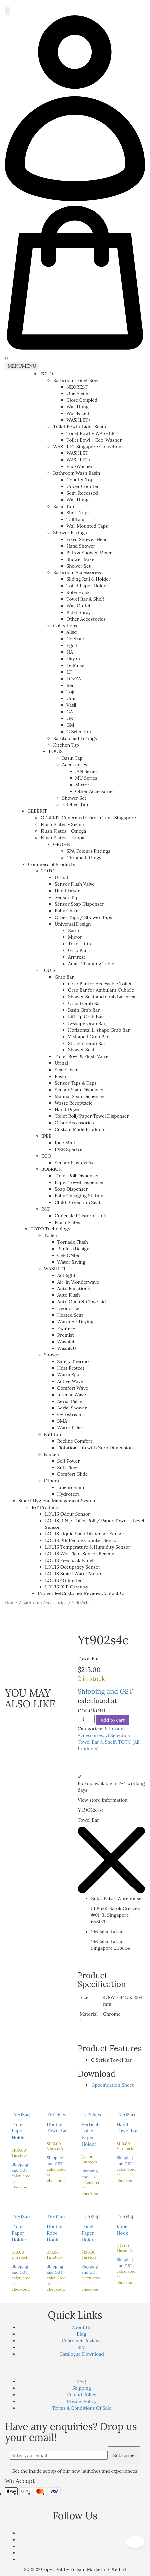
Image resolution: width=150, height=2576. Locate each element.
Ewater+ (66, 1328)
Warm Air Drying (75, 1322)
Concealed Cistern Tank (80, 1216)
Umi (70, 698)
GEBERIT (37, 811)
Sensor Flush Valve (75, 884)
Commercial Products (51, 864)
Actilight (66, 1275)
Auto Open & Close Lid (81, 1302)
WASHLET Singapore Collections (88, 446)
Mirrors (83, 785)
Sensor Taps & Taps (76, 1083)
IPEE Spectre (68, 1149)
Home (11, 1603)
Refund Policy (81, 2395)
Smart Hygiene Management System (57, 1501)
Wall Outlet (78, 606)
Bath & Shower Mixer (89, 553)
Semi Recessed (82, 493)
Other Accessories (86, 619)
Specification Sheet (112, 2085)
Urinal (61, 877)
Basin (73, 930)
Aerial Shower (72, 1408)
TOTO (46, 374)
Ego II (72, 645)
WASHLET (77, 453)
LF (69, 672)
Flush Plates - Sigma (62, 824)
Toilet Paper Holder (87, 586)
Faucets (52, 1454)
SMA (62, 1421)
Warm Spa (68, 1375)
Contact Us (113, 1593)
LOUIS (56, 751)
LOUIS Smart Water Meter (73, 1574)
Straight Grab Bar (87, 1043)
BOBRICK (51, 1169)
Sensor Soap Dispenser (79, 904)
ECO (46, 1156)
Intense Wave (71, 1395)
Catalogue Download (81, 2354)
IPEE (46, 1136)
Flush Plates (67, 1222)
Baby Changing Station (79, 1196)
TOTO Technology (50, 1229)
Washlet (66, 1342)
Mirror (75, 937)
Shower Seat (81, 1050)
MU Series (86, 778)
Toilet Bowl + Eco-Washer (94, 440)
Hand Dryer (67, 891)
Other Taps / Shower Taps (83, 917)
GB (69, 718)
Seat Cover (66, 1070)
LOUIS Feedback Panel (69, 1560)
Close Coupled (81, 400)
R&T (45, 1209)
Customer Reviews (82, 1593)
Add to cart (113, 1720)
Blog (81, 2334)
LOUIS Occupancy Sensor (72, 1567)
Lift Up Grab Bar (85, 1017)
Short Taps (77, 513)
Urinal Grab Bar (84, 1003)
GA (69, 712)
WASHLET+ (78, 420)
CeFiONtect (69, 1255)
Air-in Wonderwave (78, 1282)
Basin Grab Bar (84, 1010)
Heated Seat (70, 1315)
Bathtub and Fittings (75, 738)
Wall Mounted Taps (87, 526)
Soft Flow (67, 1467)
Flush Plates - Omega (63, 831)
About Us (81, 2327)
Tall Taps (75, 519)
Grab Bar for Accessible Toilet (100, 984)
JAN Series (86, 771)
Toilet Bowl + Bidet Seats (79, 427)
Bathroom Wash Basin (76, 473)
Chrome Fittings (83, 858)
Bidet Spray (78, 612)
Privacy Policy (81, 2401)
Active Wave (70, 1381)
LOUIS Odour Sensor (67, 1514)
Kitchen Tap (66, 745)
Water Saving (71, 1262)
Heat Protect (71, 1368)
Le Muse (75, 665)
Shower (52, 1355)
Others (51, 1481)
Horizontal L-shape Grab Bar (99, 1030)
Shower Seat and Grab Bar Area (101, 997)
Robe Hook (78, 592)
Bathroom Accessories (77, 572)
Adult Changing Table (91, 964)
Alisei (72, 632)
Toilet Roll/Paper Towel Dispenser (92, 1116)
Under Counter (82, 486)
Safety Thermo (73, 1361)
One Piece (77, 393)
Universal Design (73, 924)
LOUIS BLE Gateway (66, 1587)
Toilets (51, 1235)
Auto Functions (73, 1288)
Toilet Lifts (79, 944)
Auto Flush (68, 1295)
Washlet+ (67, 1348)
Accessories (74, 765)
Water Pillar (70, 1428)
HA (69, 652)
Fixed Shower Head (87, 539)
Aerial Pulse (69, 1401)
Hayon (73, 659)
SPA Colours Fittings (88, 851)
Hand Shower (80, 546)
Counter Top (79, 480)
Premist (65, 1335)
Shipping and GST (105, 1691)
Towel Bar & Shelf (85, 599)
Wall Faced (77, 413)
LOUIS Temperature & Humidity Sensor (87, 1547)
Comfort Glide (72, 1474)
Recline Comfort (74, 1441)
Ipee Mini (65, 1143)
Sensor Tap (67, 897)
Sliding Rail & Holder (88, 579)
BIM (81, 2347)
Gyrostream (70, 1414)
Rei (69, 685)
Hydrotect (68, 1494)
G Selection (78, 732)
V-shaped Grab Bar (88, 1037)
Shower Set (78, 566)
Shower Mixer (81, 559)
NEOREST (77, 387)
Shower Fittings (70, 533)
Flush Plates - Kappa (62, 838)
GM (70, 725)
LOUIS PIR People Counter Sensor (81, 1540)
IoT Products (45, 1507)
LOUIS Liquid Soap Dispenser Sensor (84, 1534)
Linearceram (70, 1487)
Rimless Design (73, 1249)
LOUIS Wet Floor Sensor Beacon (79, 1554)
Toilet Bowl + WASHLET (91, 433)
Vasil (71, 705)
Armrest (76, 957)
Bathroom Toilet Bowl (76, 380)
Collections (65, 626)
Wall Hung (77, 407)
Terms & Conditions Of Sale (81, 2408)
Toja (70, 692)
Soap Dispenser (71, 1189)
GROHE (61, 844)
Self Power (68, 1461)
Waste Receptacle (74, 1103)
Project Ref (49, 1593)
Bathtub (52, 1434)
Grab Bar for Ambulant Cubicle (101, 990)
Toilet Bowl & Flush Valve (81, 1056)
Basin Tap (63, 506)
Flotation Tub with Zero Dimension (95, 1448)
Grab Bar (77, 950)
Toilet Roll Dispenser (77, 1176)
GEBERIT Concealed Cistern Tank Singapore (88, 818)
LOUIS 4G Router (63, 1580)
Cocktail (75, 639)
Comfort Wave (72, 1388)
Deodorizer (69, 1308)
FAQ (81, 2381)
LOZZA (73, 679)
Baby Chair (66, 911)
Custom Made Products (80, 1129)
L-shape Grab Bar (87, 1023)
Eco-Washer (79, 466)
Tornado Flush (72, 1242)
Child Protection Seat (78, 1202)
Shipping (81, 2388)
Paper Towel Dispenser (79, 1182)
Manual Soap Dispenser (80, 1096)
